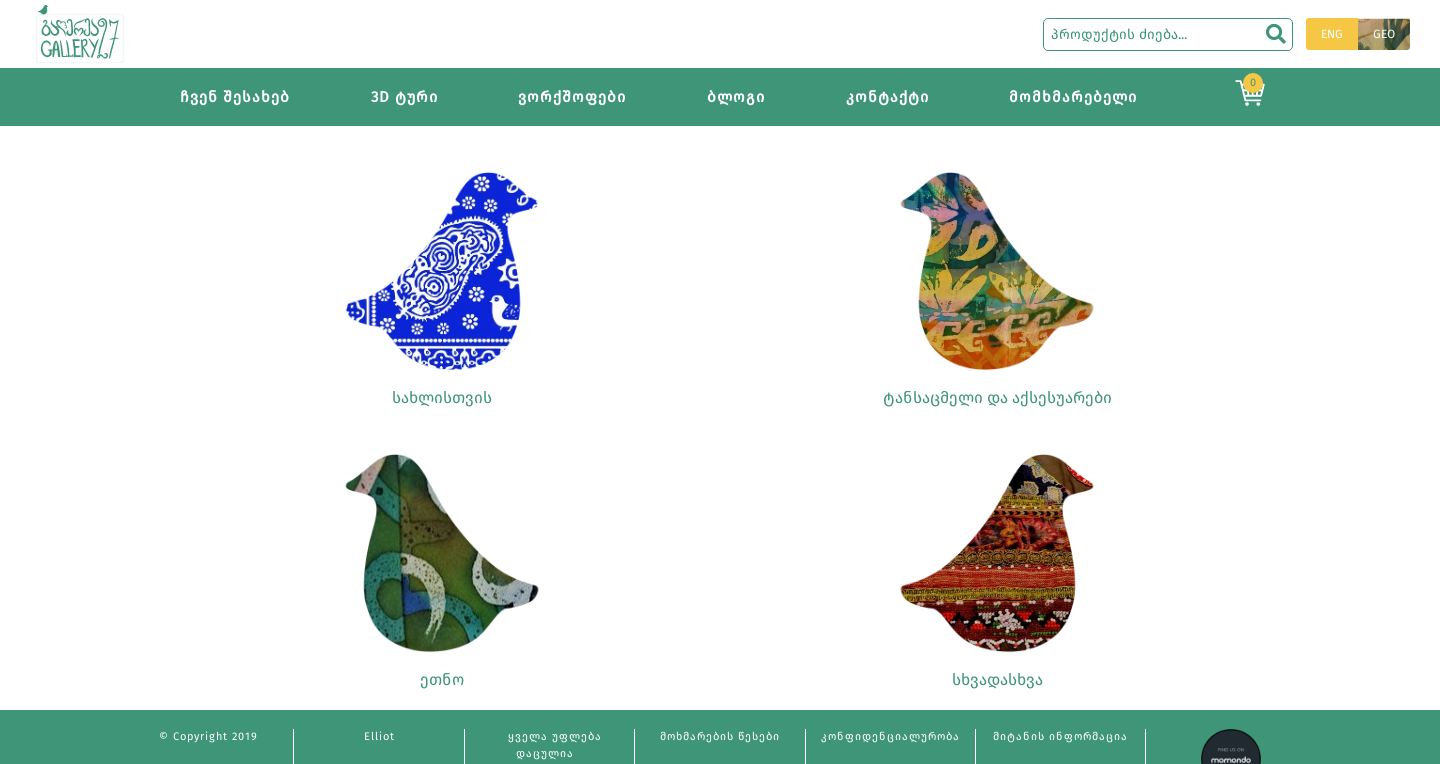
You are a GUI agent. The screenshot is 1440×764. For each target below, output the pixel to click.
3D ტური (404, 97)
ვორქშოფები (572, 97)
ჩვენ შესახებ (235, 97)
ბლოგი (736, 97)
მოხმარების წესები (720, 736)
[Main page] (80, 32)
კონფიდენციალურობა (890, 736)
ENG (1332, 34)
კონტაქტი (887, 97)
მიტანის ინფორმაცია (1060, 736)
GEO (1384, 34)
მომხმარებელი (1073, 97)
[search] (1276, 34)
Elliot (379, 736)
